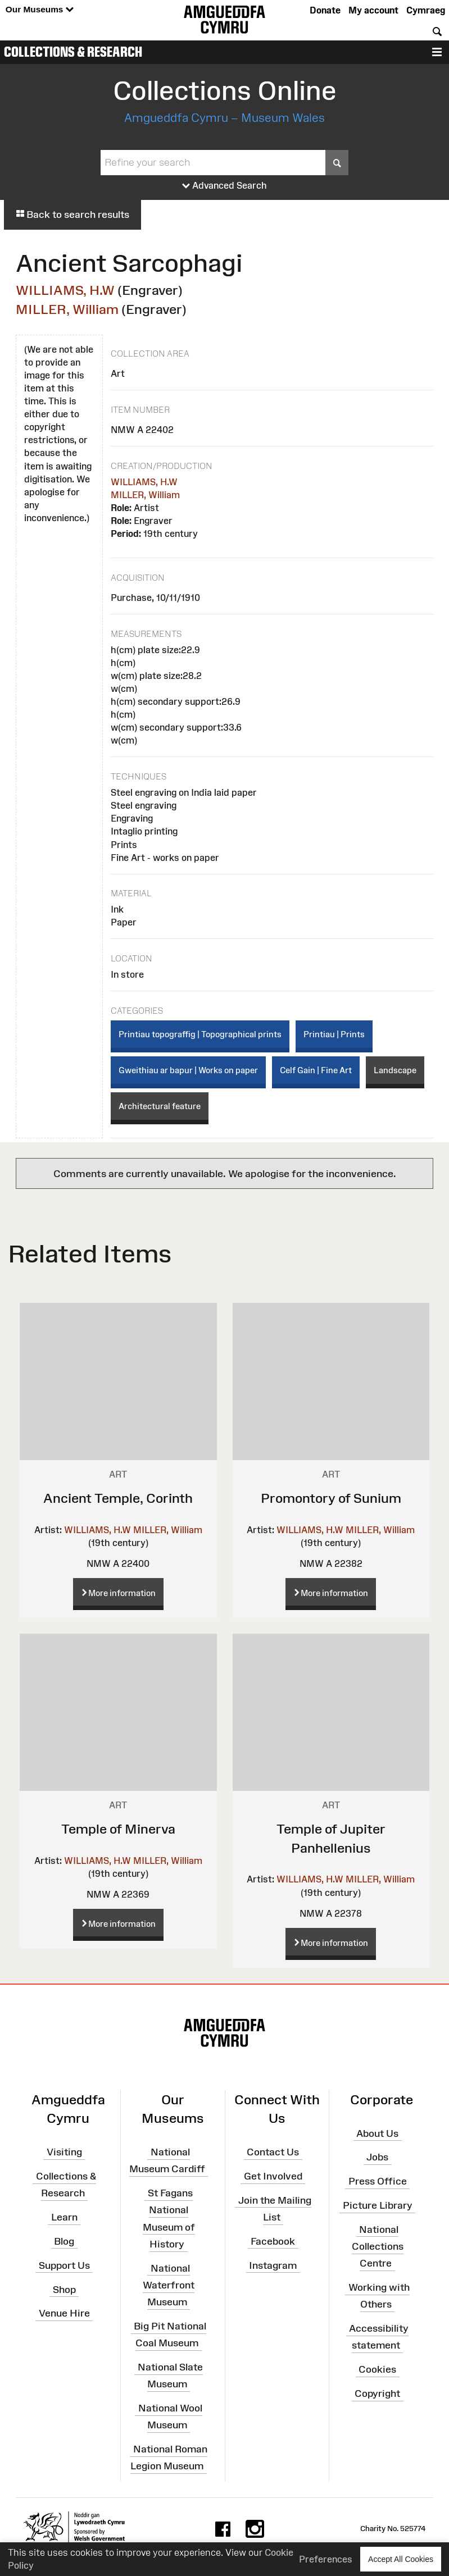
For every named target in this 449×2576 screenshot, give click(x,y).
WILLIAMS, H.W (65, 290)
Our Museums (40, 9)
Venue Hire (64, 2313)
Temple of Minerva (118, 1828)
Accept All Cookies (400, 2559)
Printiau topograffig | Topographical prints (200, 1034)
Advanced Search (224, 186)
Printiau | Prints (334, 1034)
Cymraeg (425, 10)
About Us (377, 2133)
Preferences (325, 2559)
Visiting (64, 2152)
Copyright (377, 2393)
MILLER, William (67, 309)
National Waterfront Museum (168, 2285)
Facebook (273, 2241)
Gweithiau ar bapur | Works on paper (188, 1070)
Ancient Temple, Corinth (118, 1498)
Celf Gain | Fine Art (316, 1070)
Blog (64, 2241)
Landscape (395, 1070)
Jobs (377, 2157)
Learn (64, 2217)
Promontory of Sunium (331, 1498)
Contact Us (273, 2152)
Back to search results (72, 214)
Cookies (377, 2369)
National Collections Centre (377, 2246)
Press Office (377, 2181)
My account (373, 10)
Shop (64, 2289)
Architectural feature (160, 1106)
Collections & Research (73, 51)
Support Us (64, 2265)
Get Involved (273, 2176)
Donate (325, 10)
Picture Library (377, 2205)
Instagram (273, 2265)
